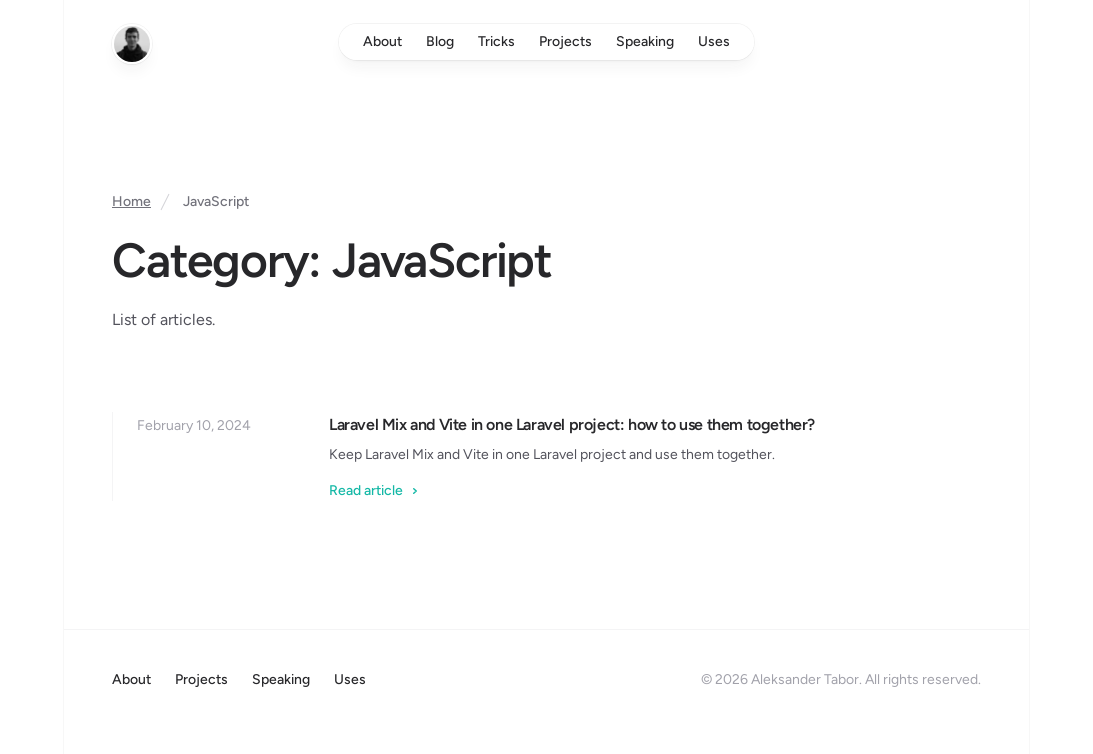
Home (131, 201)
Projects (565, 41)
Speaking (645, 41)
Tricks (496, 41)
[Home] (132, 44)
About (382, 41)
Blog (440, 41)
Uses (714, 41)
